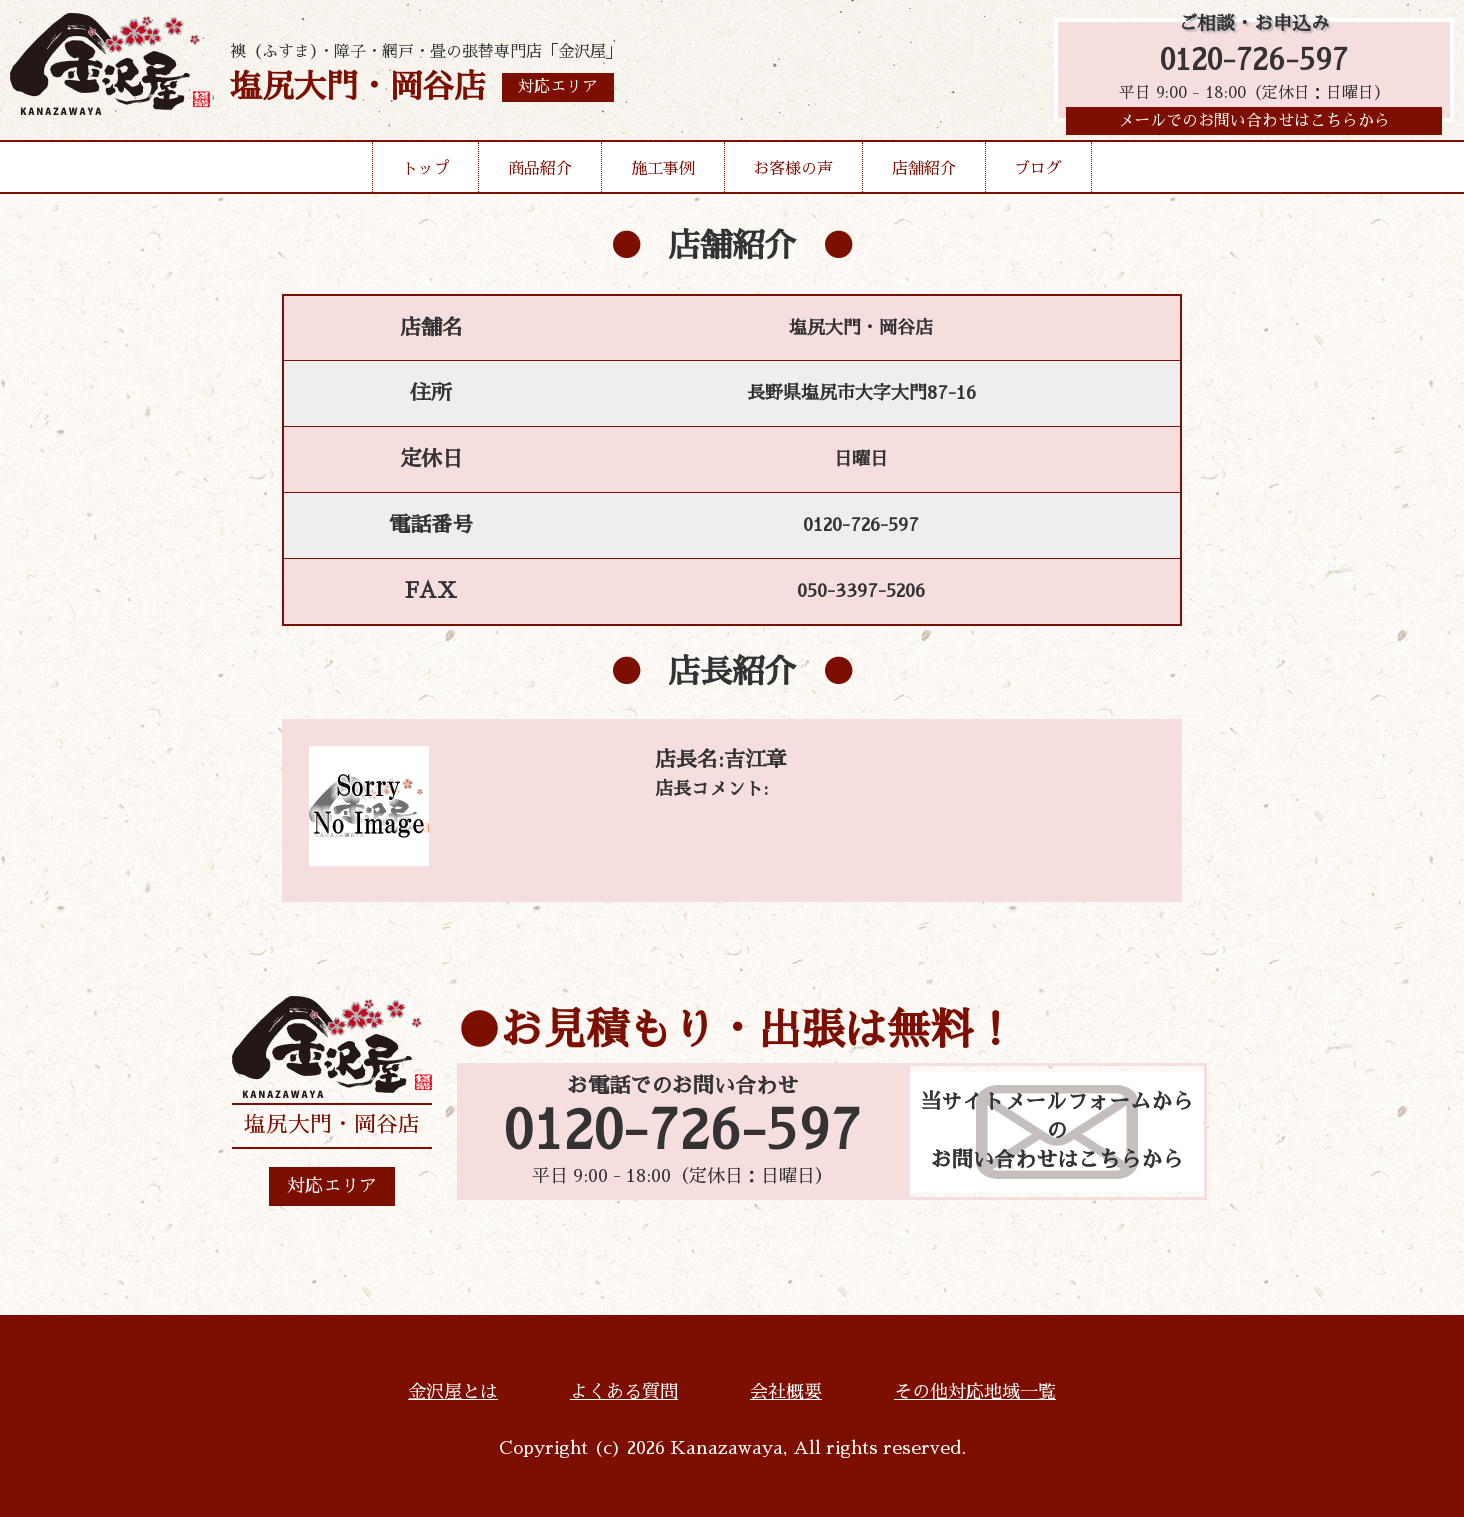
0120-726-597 (1254, 62)
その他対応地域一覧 (975, 1392)
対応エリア (332, 1186)
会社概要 (786, 1392)
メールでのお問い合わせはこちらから (1254, 125)
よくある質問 (624, 1392)
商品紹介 (540, 174)
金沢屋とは (453, 1392)
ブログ (1038, 174)
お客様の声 (793, 174)
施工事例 (663, 174)
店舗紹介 (924, 174)
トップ (426, 174)
